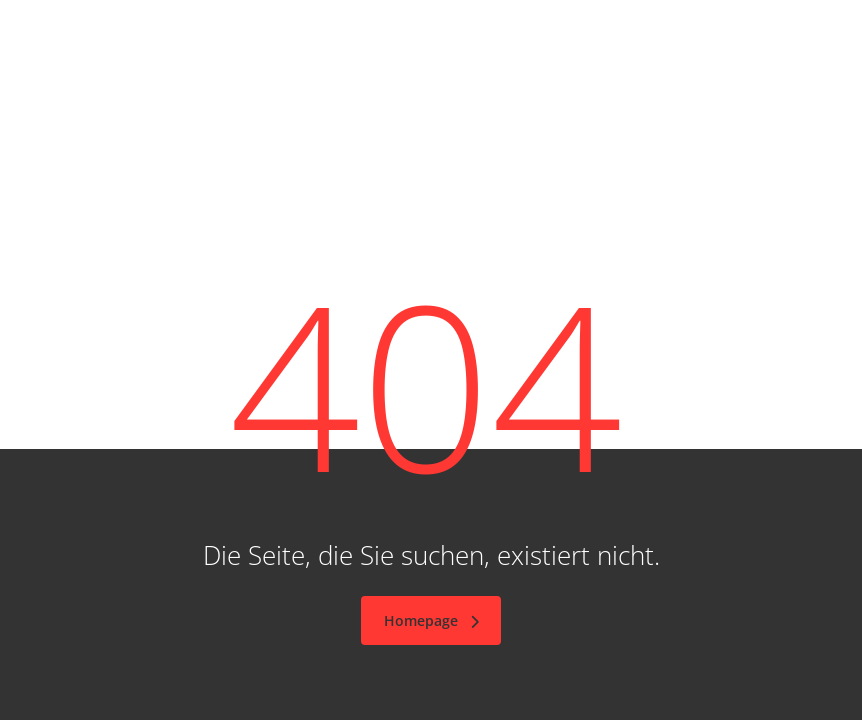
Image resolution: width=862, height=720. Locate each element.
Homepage (433, 620)
